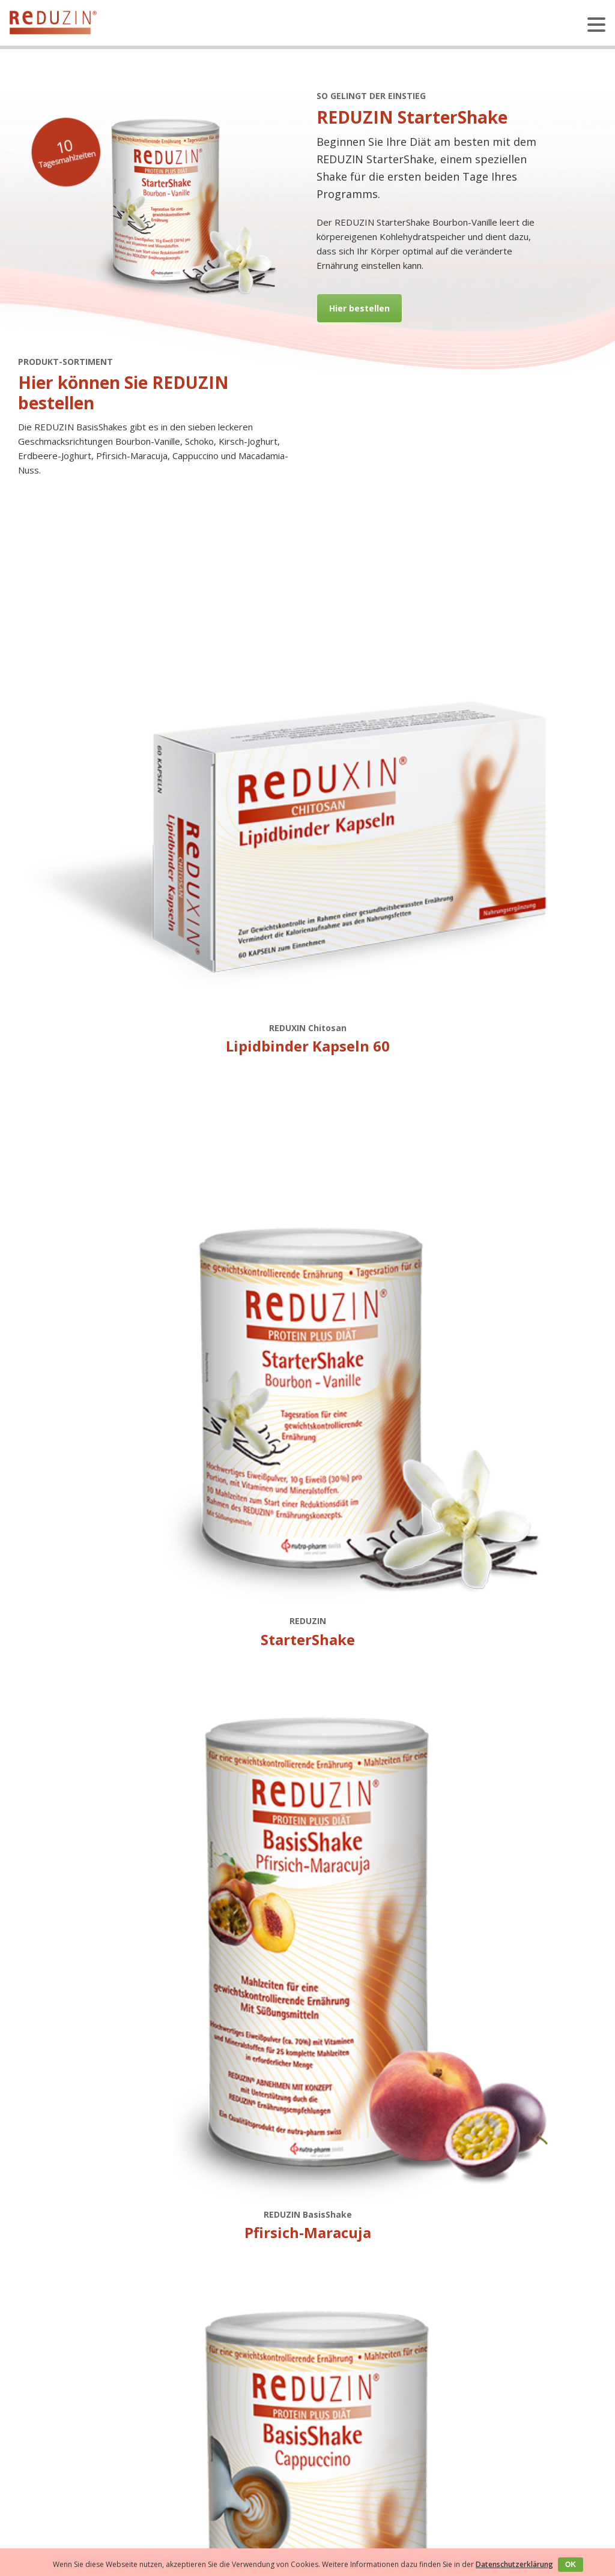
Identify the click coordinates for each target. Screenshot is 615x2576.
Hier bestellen (359, 308)
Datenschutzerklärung (514, 2564)
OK (570, 2564)
